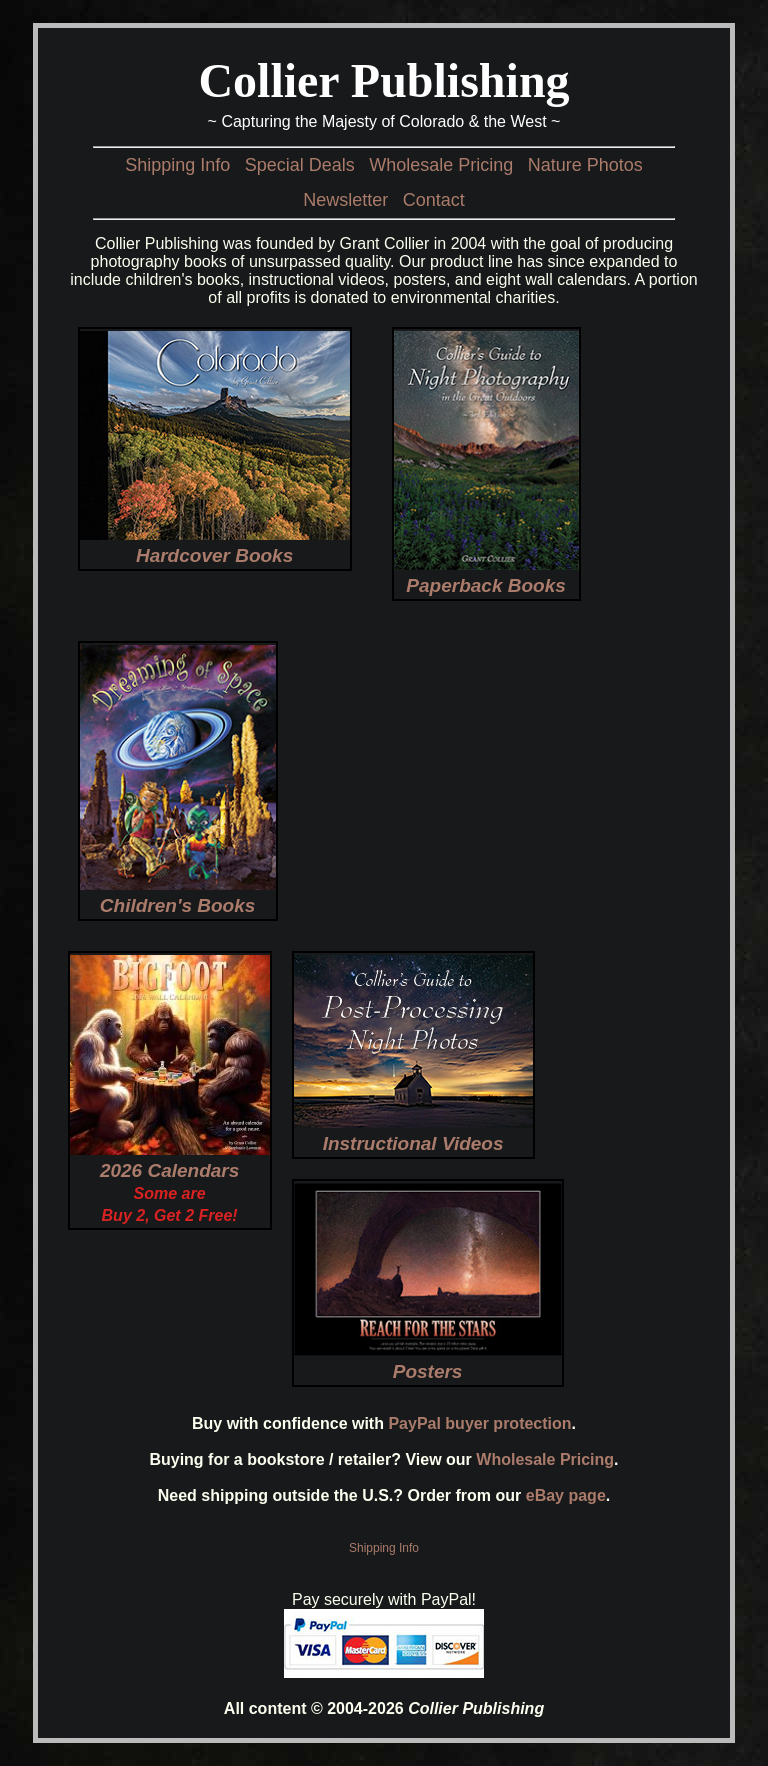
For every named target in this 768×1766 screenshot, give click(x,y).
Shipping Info (177, 165)
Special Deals (300, 165)
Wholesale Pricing (441, 165)
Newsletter (345, 200)
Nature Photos (585, 165)
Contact (434, 200)
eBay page (566, 1495)
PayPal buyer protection (479, 1423)
